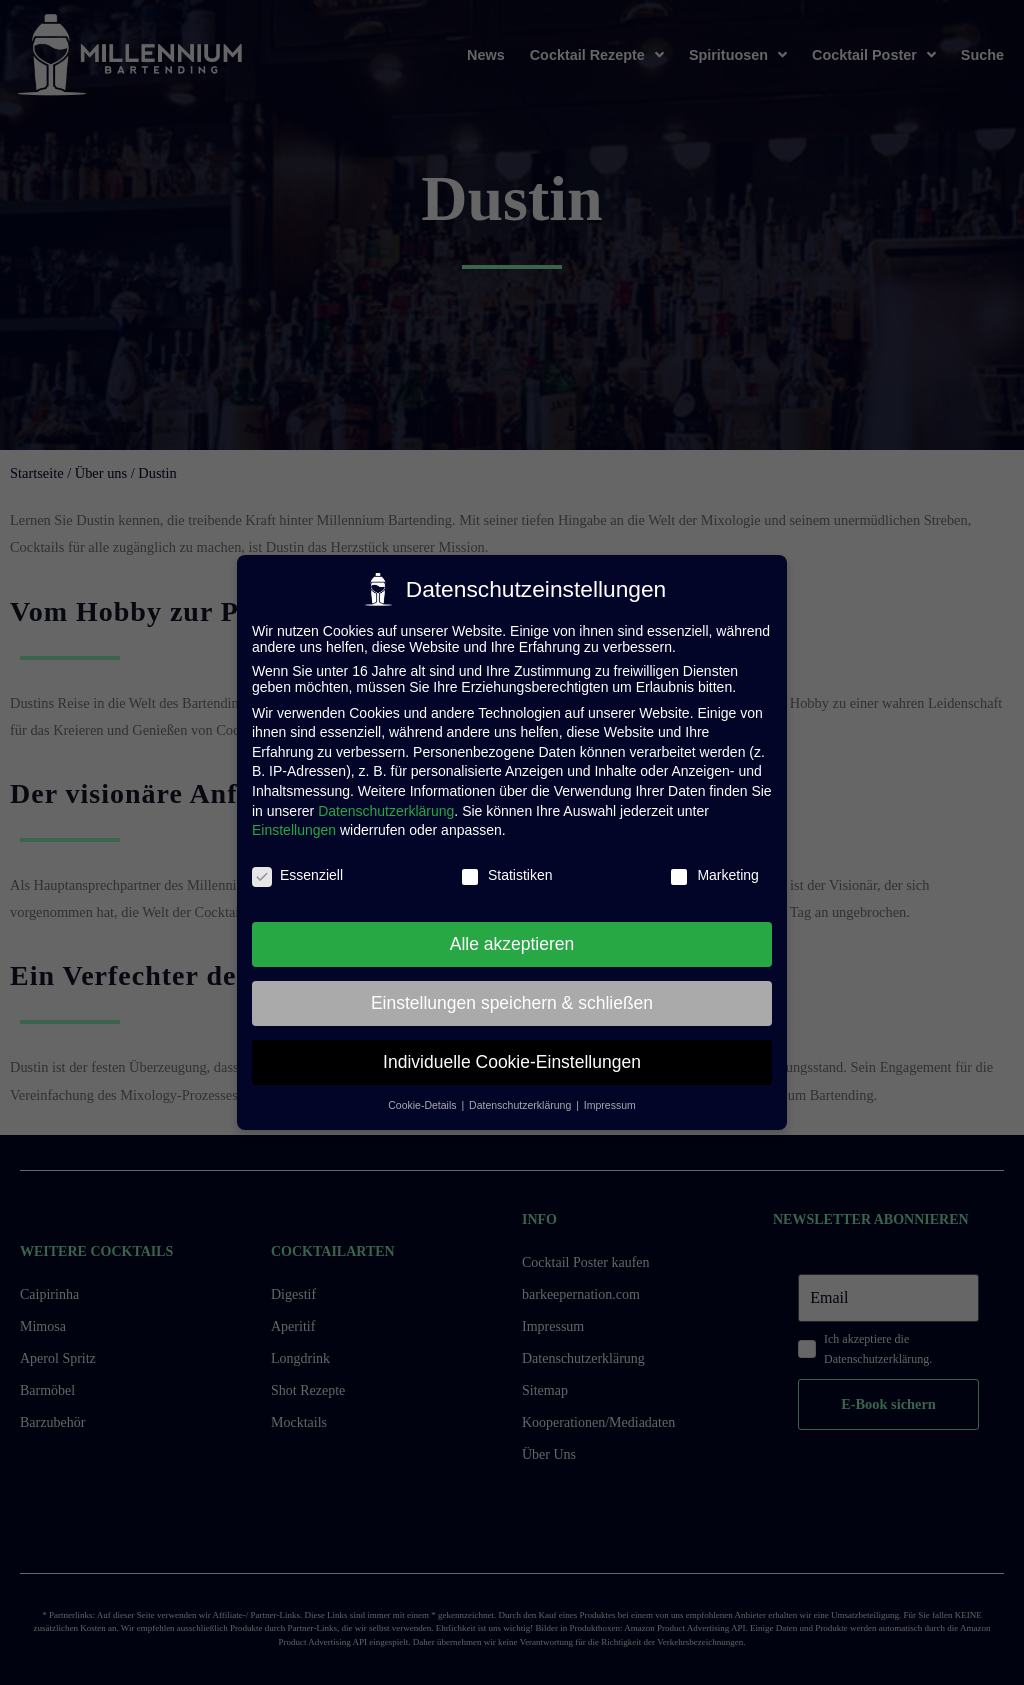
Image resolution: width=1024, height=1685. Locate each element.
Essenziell (297, 875)
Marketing (713, 875)
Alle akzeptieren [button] (512, 944)
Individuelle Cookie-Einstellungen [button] (512, 1062)
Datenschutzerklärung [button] (521, 1105)
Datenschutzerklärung (386, 811)
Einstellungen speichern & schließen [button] (512, 1003)
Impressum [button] (610, 1105)
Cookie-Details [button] (423, 1105)
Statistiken (506, 875)
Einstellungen (294, 830)
